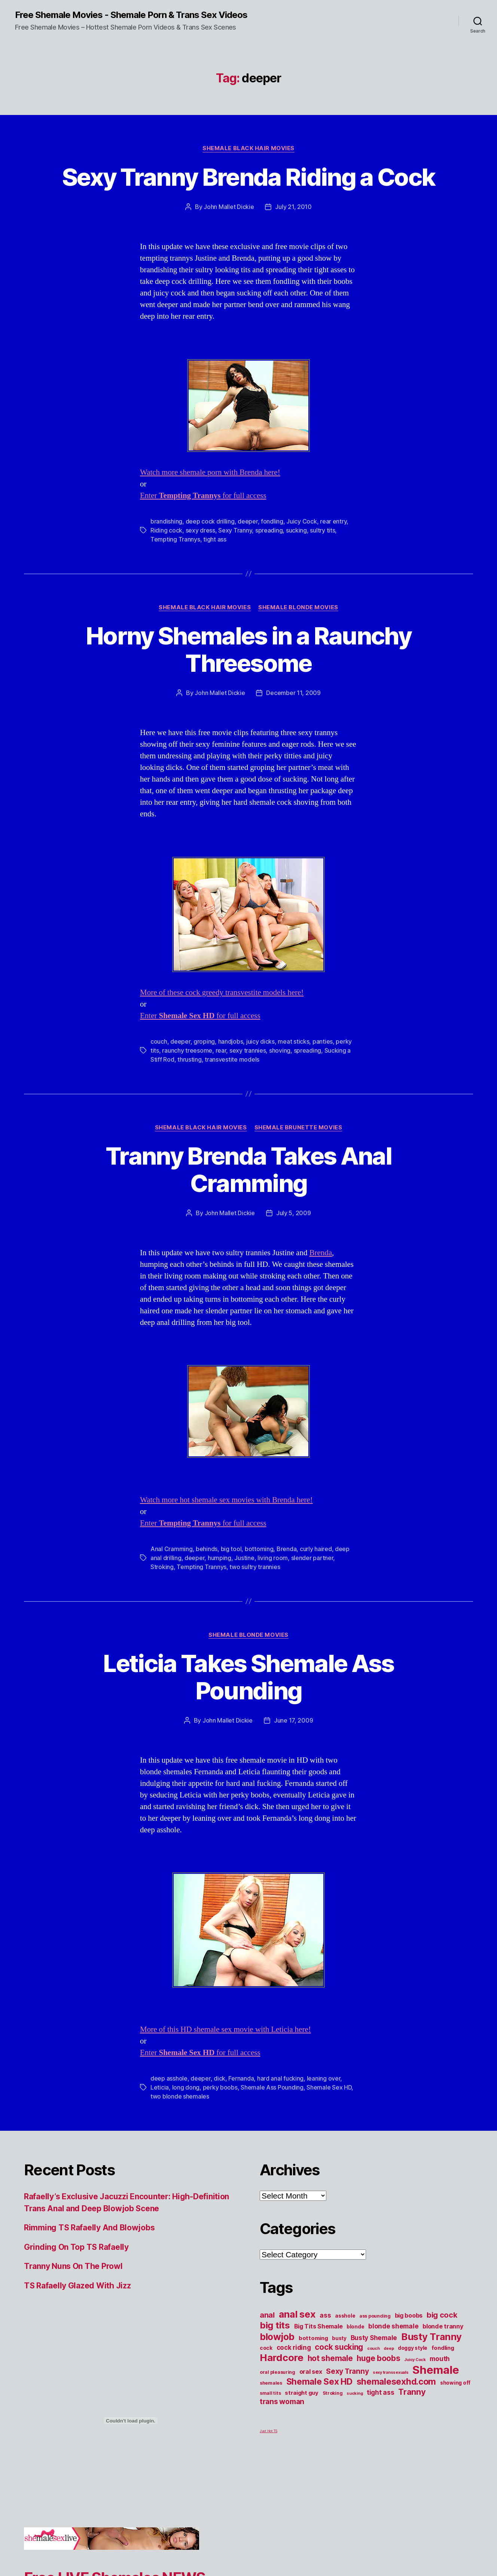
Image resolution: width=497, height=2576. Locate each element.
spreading (269, 530)
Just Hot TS (268, 2431)
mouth (440, 2359)
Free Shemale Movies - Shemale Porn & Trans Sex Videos (131, 14)
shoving (279, 1050)
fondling (272, 521)
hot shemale (330, 2358)
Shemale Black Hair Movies (248, 148)
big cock (442, 2314)
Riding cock (166, 530)
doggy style (412, 2348)
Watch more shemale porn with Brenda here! (210, 472)
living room (272, 1558)
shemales (271, 2383)
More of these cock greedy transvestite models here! (222, 992)
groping (204, 1041)
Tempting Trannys (175, 539)
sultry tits (322, 530)
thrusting (189, 1059)
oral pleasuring (277, 2372)
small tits (270, 2393)
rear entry (333, 521)
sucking (296, 530)
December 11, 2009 (293, 693)
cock (266, 2348)
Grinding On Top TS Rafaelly (76, 2247)
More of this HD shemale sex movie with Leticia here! (225, 2029)
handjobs (230, 1041)
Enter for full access (203, 496)
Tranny (412, 2392)
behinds (206, 1549)
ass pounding (375, 2316)
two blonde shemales (179, 2096)
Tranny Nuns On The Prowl (73, 2266)
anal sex (297, 2314)
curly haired (316, 1549)
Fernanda (241, 2078)
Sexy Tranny (235, 530)
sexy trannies (247, 1050)
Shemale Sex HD (329, 2087)
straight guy (301, 2393)
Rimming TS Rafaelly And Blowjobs (89, 2227)
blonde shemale (393, 2326)
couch (158, 1041)
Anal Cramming (171, 1549)
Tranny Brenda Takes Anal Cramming (248, 1169)
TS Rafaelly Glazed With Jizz (77, 2285)
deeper (247, 521)
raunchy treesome (187, 1050)
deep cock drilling (210, 521)
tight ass (214, 539)
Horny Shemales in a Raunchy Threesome (248, 649)
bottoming (259, 1549)
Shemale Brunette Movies (298, 1127)
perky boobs (220, 2087)
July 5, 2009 (293, 1213)
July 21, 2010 (293, 206)
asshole (345, 2316)
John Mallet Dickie (229, 206)
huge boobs (378, 2358)
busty (339, 2338)
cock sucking (339, 2347)
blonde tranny (443, 2326)
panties (322, 1041)
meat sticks (293, 1041)
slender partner (312, 1558)
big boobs (409, 2315)
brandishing (166, 521)
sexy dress (200, 530)
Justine (244, 1558)
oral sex (310, 2371)
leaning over (324, 2078)
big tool (231, 1549)
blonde (355, 2327)
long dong (186, 2087)
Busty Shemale (374, 2338)
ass (325, 2315)
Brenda (320, 1253)
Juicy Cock (301, 521)
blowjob (277, 2336)
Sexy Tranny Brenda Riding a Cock (248, 177)
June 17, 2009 (293, 1720)
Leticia (159, 2087)
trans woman (282, 2401)
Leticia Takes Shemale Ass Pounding (248, 1677)
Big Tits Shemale (318, 2326)
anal (267, 2314)
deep (389, 2348)
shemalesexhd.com (396, 2381)
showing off (455, 2383)
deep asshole (168, 2078)
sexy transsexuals (390, 2372)
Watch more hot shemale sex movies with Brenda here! (226, 1500)
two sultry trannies (254, 1567)
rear (221, 1050)
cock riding (294, 2347)
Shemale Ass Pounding (272, 2087)
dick (219, 2078)
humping (219, 1558)
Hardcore (282, 2357)
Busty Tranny (431, 2336)
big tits (275, 2325)
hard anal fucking (280, 2078)
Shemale (435, 2369)
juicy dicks (260, 1041)
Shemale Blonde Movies (298, 607)
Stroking (162, 1567)
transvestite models (232, 1059)
